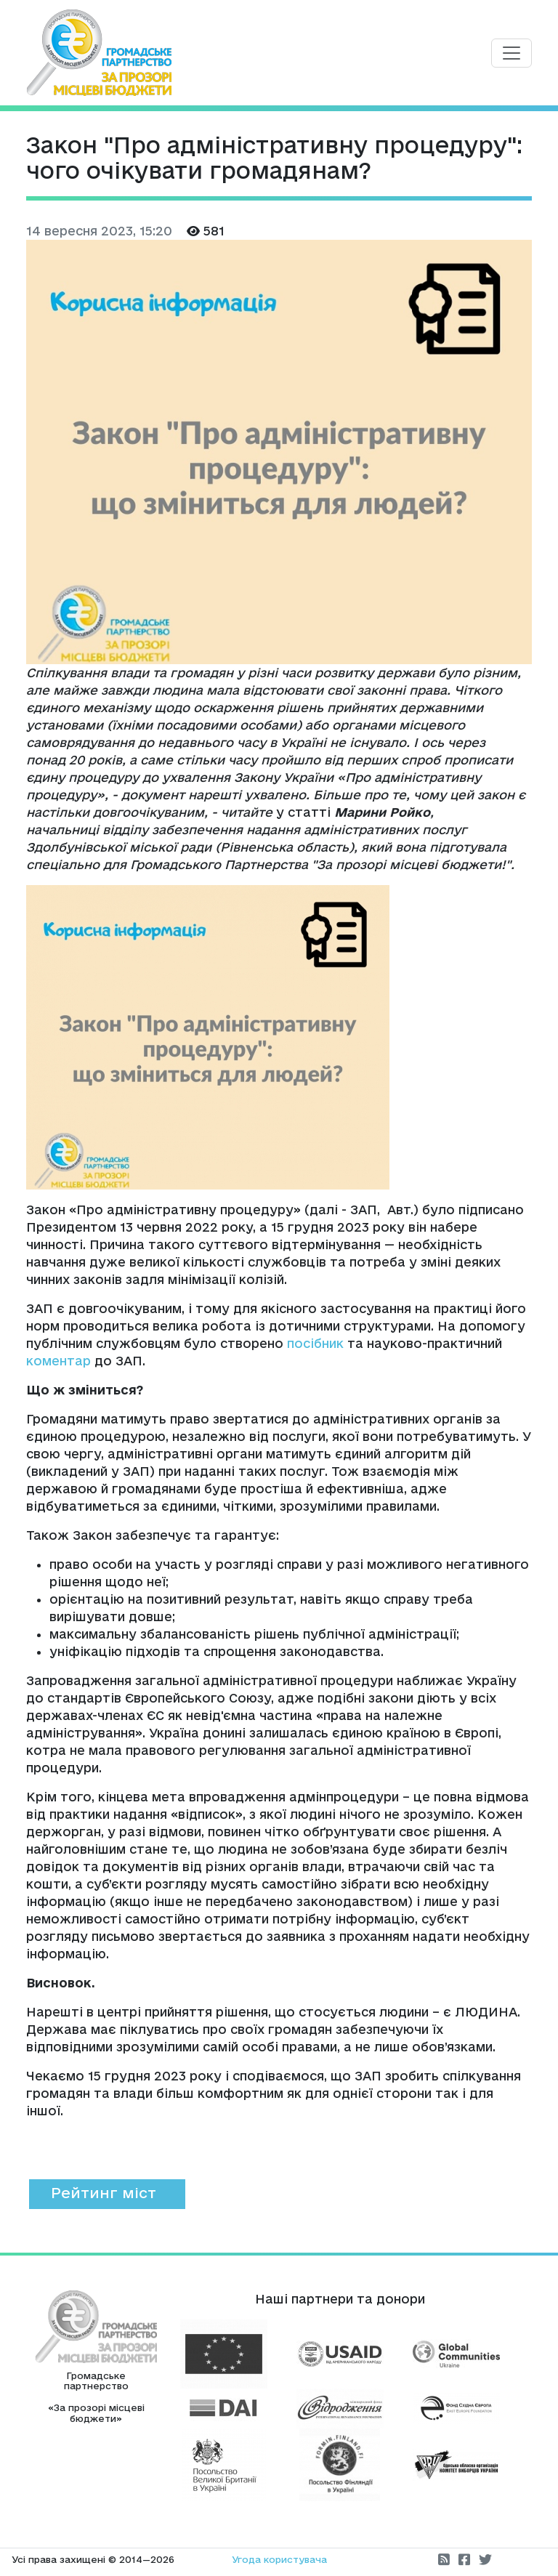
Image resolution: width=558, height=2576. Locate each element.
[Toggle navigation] (511, 53)
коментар (58, 1361)
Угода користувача (279, 2559)
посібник (315, 1343)
